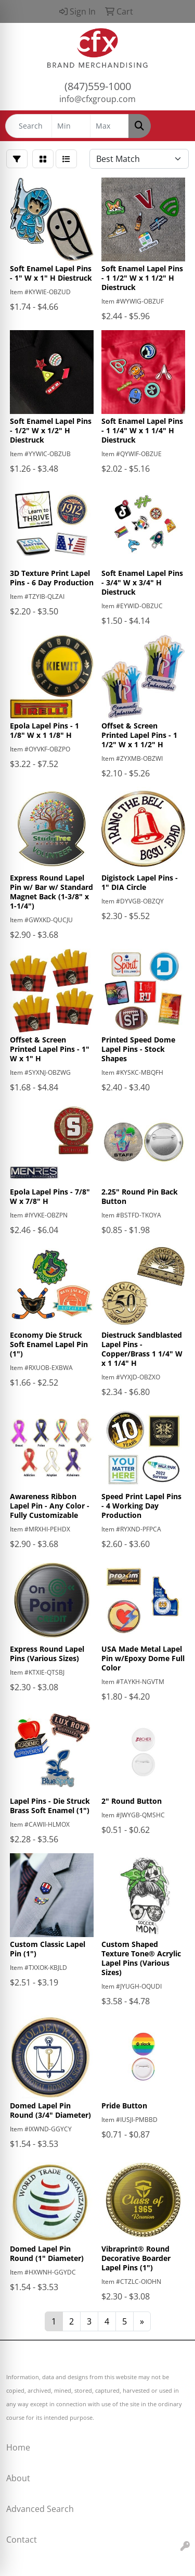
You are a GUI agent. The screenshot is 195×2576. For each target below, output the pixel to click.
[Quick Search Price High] (109, 126)
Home (18, 2447)
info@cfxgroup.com (97, 99)
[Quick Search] (28, 126)
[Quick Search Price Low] (70, 126)
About (18, 2478)
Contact (21, 2539)
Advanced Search (40, 2509)
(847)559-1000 (97, 86)
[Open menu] (174, 126)
